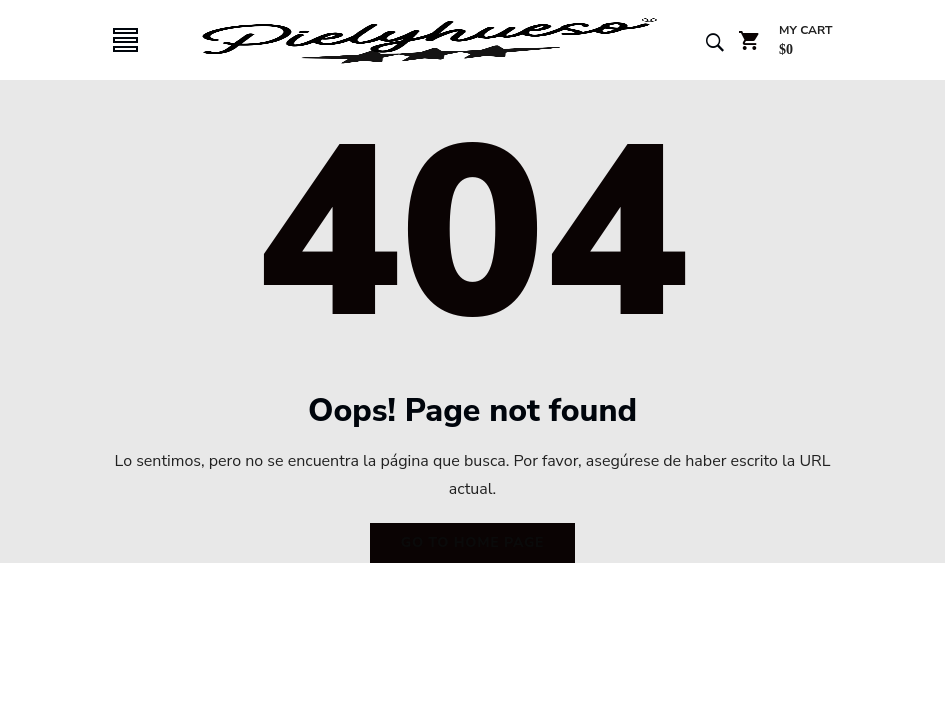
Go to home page (472, 542)
